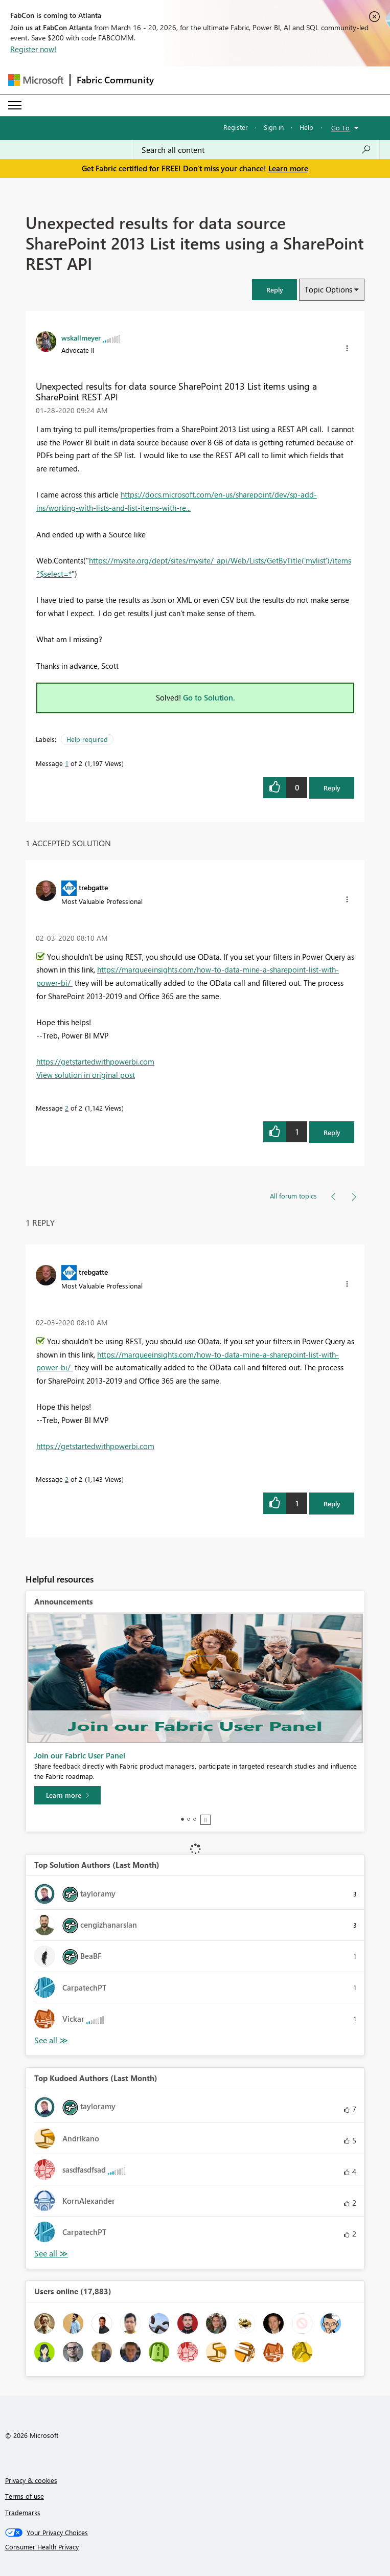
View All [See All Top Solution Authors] (51, 2040)
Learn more (288, 168)
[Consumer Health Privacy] (195, 2547)
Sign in (274, 127)
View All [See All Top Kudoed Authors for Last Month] (51, 2253)
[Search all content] (256, 150)
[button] (274, 289)
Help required (87, 739)
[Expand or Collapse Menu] (15, 105)
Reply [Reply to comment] (332, 1132)
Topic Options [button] (328, 289)
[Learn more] (67, 1795)
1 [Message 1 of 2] (66, 763)
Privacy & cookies (31, 2480)
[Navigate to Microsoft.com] (35, 80)
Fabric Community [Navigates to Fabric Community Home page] (115, 80)
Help (306, 127)
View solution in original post (85, 1075)
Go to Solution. (209, 697)
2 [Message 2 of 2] (66, 1107)
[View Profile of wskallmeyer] (81, 337)
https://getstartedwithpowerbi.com (95, 1061)
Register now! (33, 49)
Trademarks (22, 2512)
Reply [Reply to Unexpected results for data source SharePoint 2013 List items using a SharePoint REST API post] (332, 787)
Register (235, 127)
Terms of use (24, 2496)
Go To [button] (340, 127)
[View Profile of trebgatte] (93, 887)
